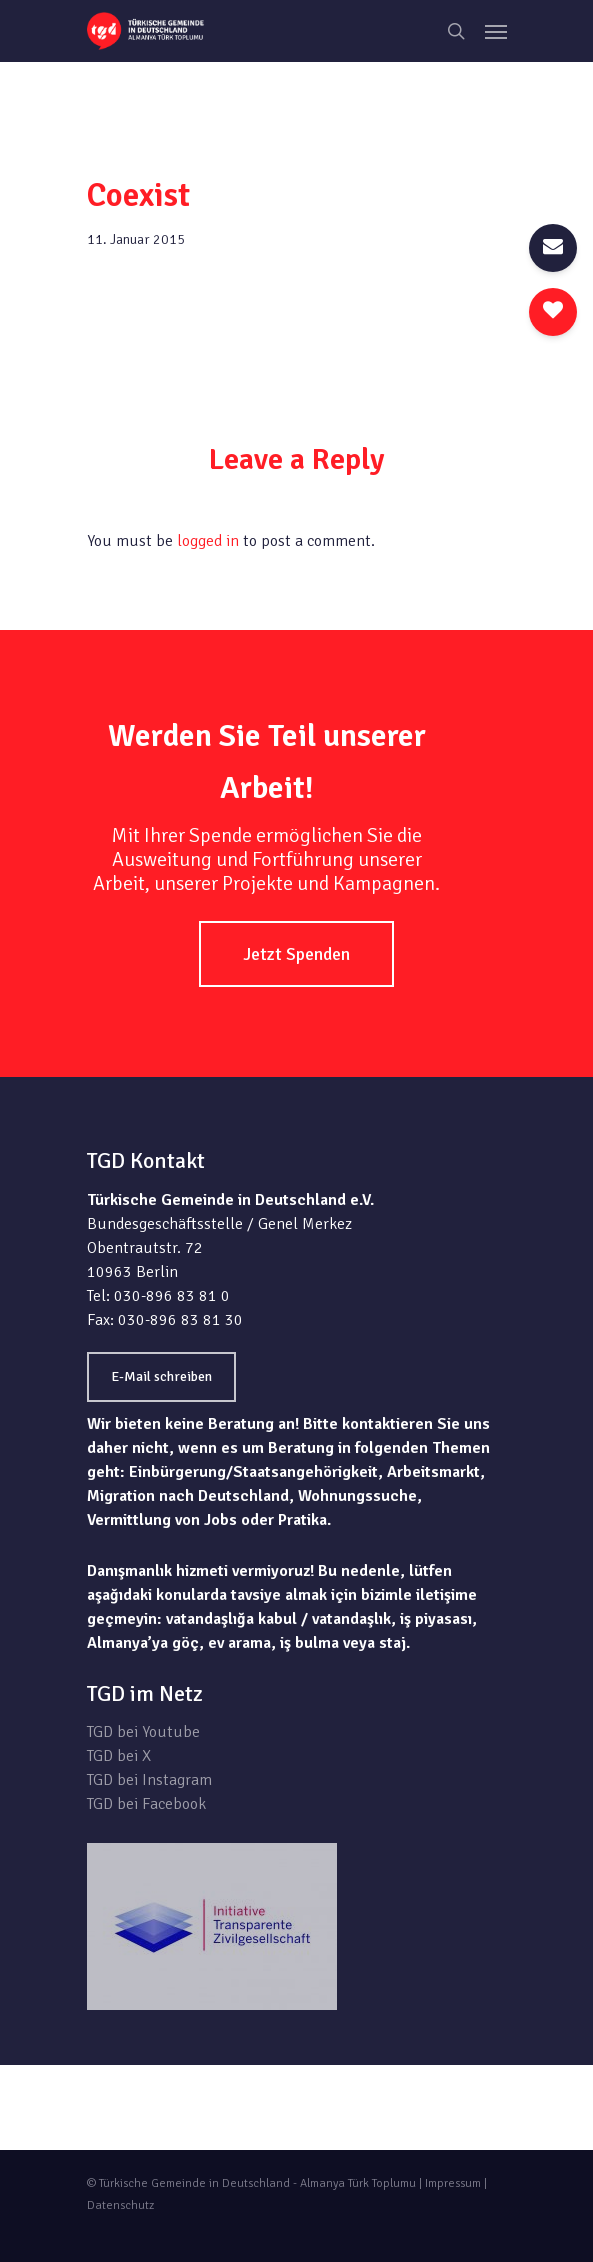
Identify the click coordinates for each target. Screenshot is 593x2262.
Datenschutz (120, 2205)
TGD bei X (119, 1756)
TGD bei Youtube (143, 1732)
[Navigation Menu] (496, 31)
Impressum (453, 2183)
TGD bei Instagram (149, 1780)
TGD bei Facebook (146, 1804)
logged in (208, 541)
